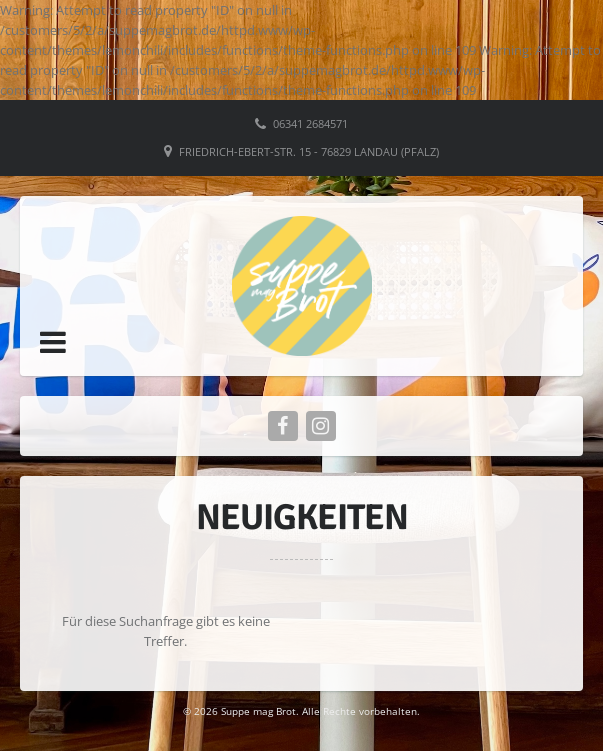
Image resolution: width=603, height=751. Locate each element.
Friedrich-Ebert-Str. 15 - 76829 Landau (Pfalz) (309, 151)
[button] (53, 342)
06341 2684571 (310, 123)
